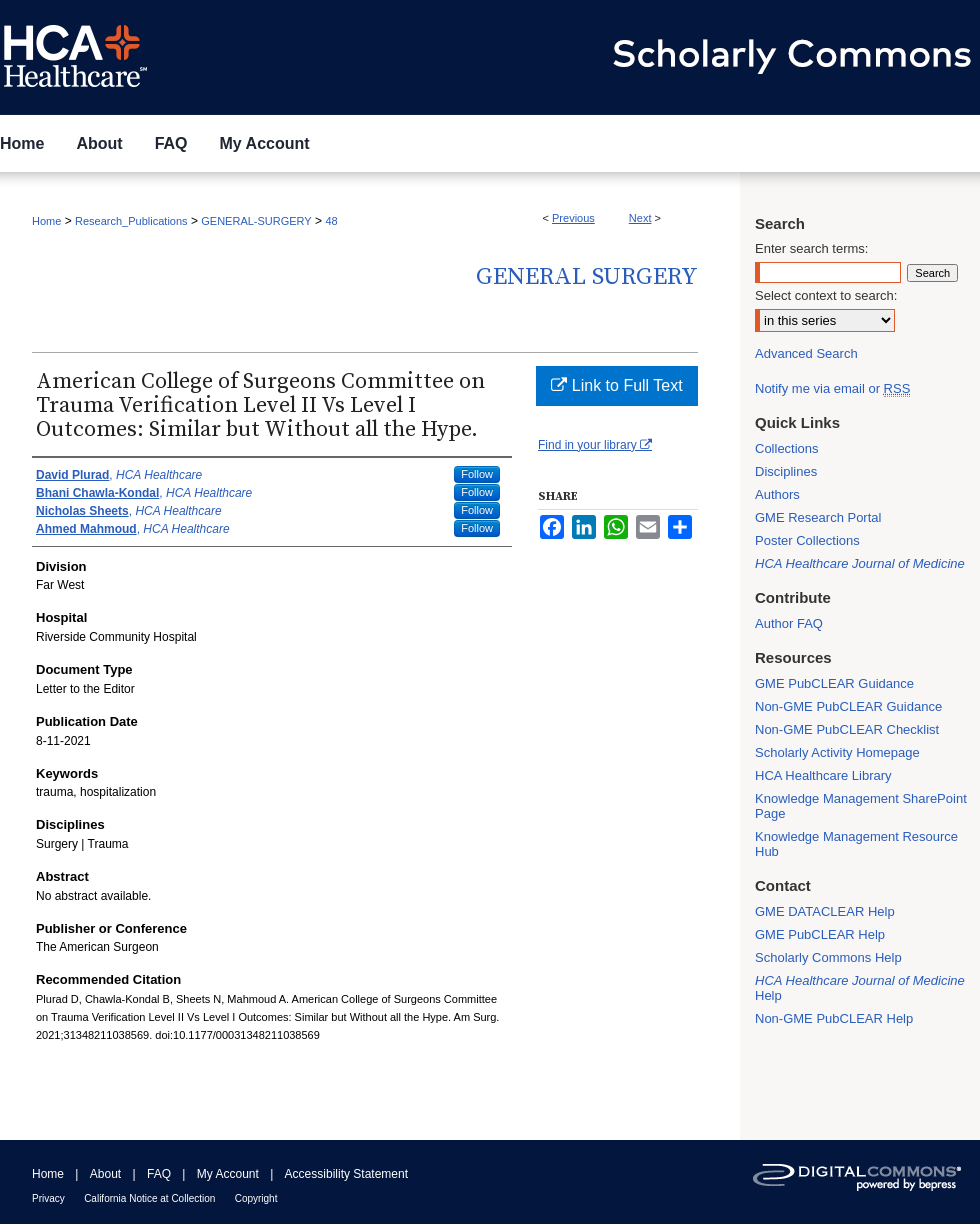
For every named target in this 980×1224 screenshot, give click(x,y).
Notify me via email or (832, 388)
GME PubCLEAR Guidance (834, 683)
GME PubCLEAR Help (820, 934)
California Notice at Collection (149, 1198)
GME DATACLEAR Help (825, 911)
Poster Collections (807, 540)
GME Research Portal (818, 517)
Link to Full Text (616, 385)
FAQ (159, 1174)
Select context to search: (826, 295)
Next (640, 218)
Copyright (256, 1198)
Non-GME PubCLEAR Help (834, 1018)
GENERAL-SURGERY (256, 221)
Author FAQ (789, 623)
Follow (477, 474)
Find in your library (595, 445)
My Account (228, 1174)
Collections (787, 448)
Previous (573, 218)
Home (46, 221)
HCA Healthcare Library (823, 775)
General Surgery (587, 277)
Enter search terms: (811, 248)
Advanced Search (806, 353)
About (105, 1174)
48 (331, 221)
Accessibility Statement (346, 1174)
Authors (777, 494)
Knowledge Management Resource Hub (856, 844)
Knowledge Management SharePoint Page (861, 806)
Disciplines (786, 471)
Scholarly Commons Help (828, 957)
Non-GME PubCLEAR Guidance (848, 706)
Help (860, 988)
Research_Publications (131, 221)
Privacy (48, 1198)
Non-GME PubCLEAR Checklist (847, 729)
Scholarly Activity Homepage (837, 752)
